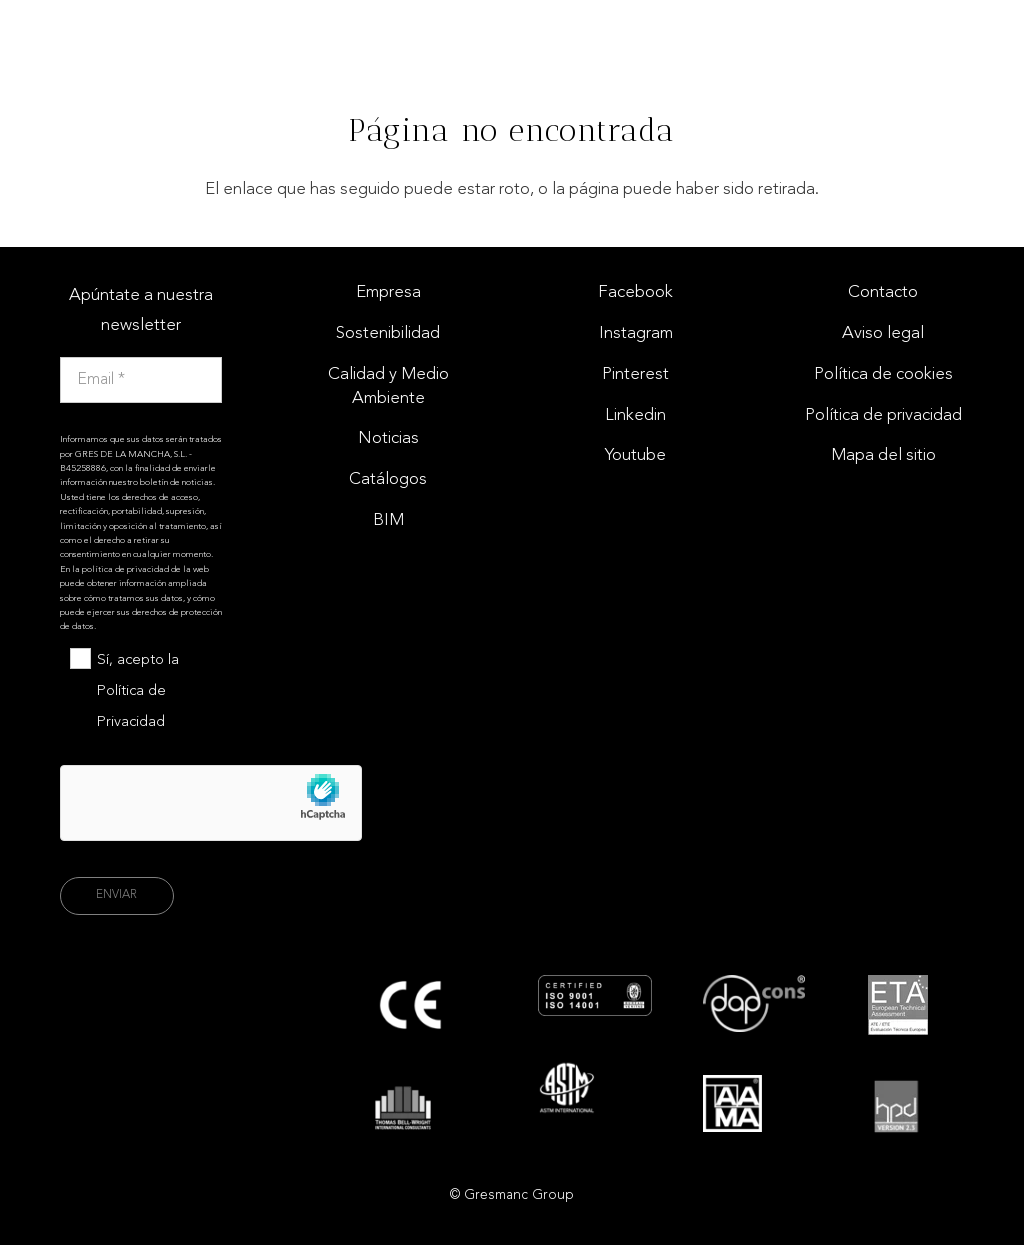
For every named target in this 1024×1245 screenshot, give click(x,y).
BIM (388, 520)
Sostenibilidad (388, 333)
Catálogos (388, 479)
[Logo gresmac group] (94, 35)
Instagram (636, 333)
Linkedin (635, 415)
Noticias (388, 438)
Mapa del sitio (883, 455)
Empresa (388, 292)
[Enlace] (972, 35)
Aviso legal (883, 333)
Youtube (635, 455)
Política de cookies (883, 374)
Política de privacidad (883, 415)
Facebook (635, 292)
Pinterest (635, 374)
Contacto (883, 292)
